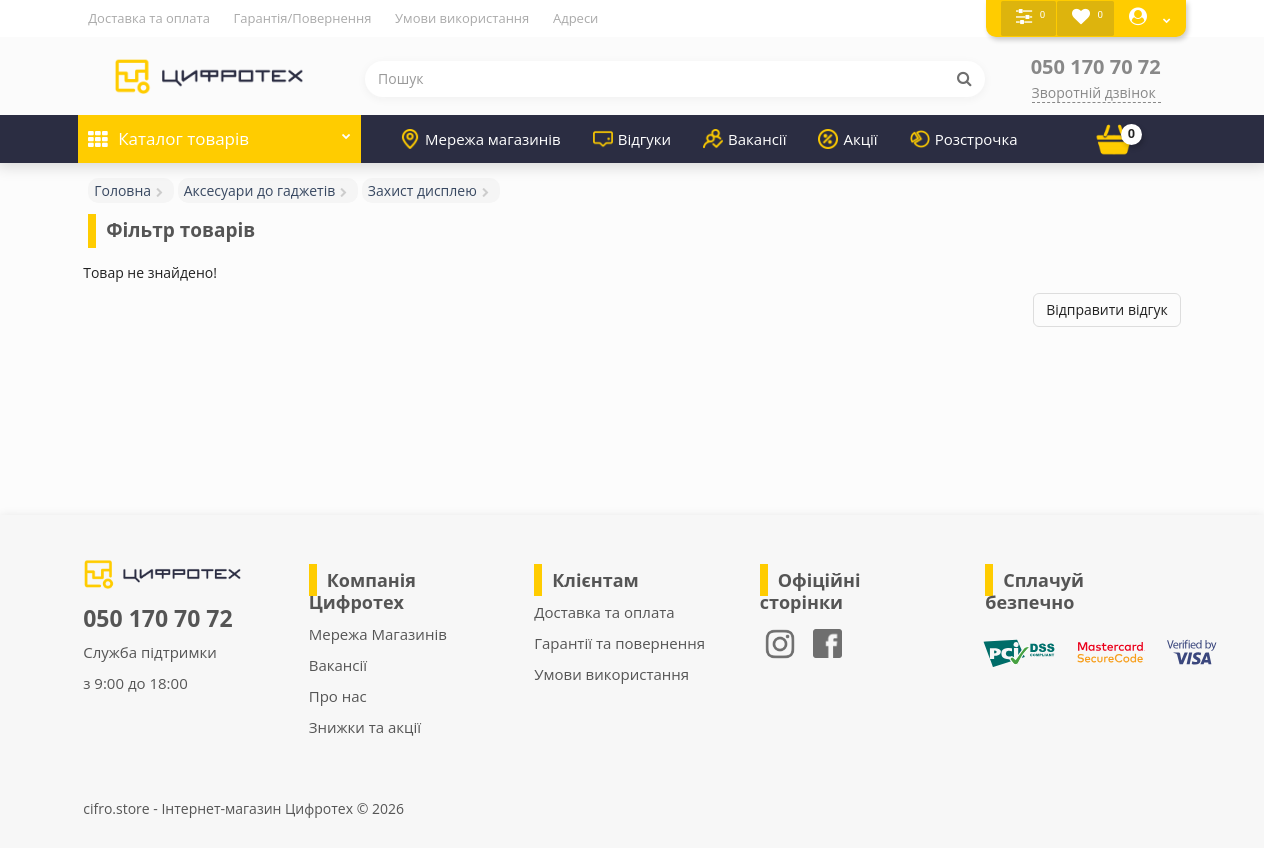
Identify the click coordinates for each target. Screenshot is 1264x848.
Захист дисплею (422, 189)
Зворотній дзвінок (1094, 91)
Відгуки (632, 138)
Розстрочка (964, 138)
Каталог (219, 131)
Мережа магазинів (480, 138)
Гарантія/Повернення (303, 18)
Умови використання (462, 18)
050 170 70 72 (1096, 65)
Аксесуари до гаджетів (260, 189)
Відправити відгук (1107, 309)
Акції (847, 138)
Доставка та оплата (149, 18)
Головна (122, 189)
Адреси (575, 18)
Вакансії (744, 138)
